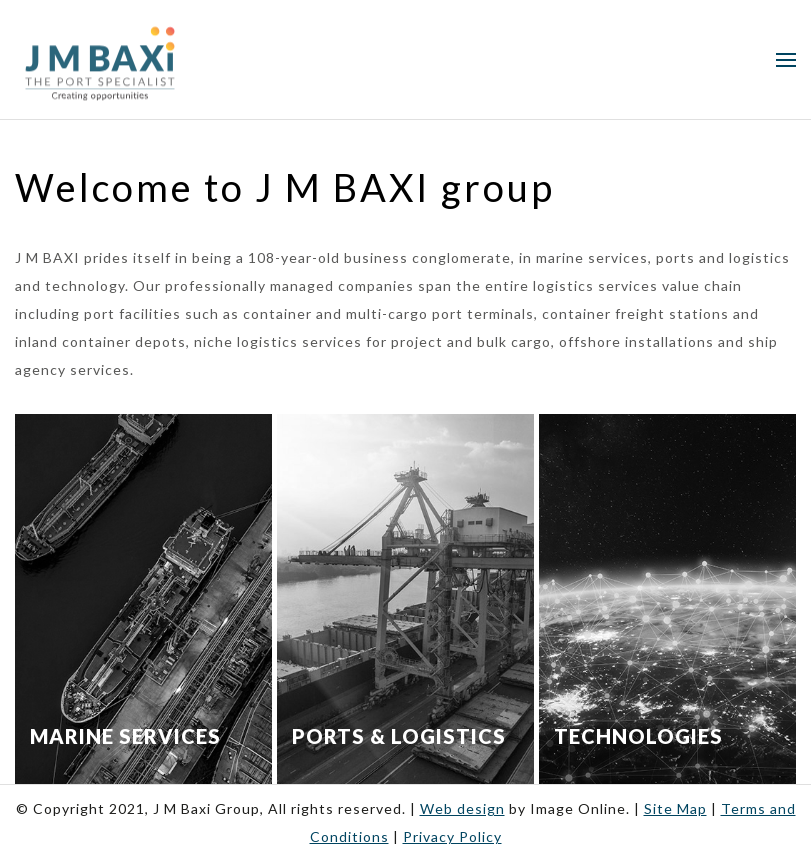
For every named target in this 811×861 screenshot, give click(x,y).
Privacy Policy (452, 836)
